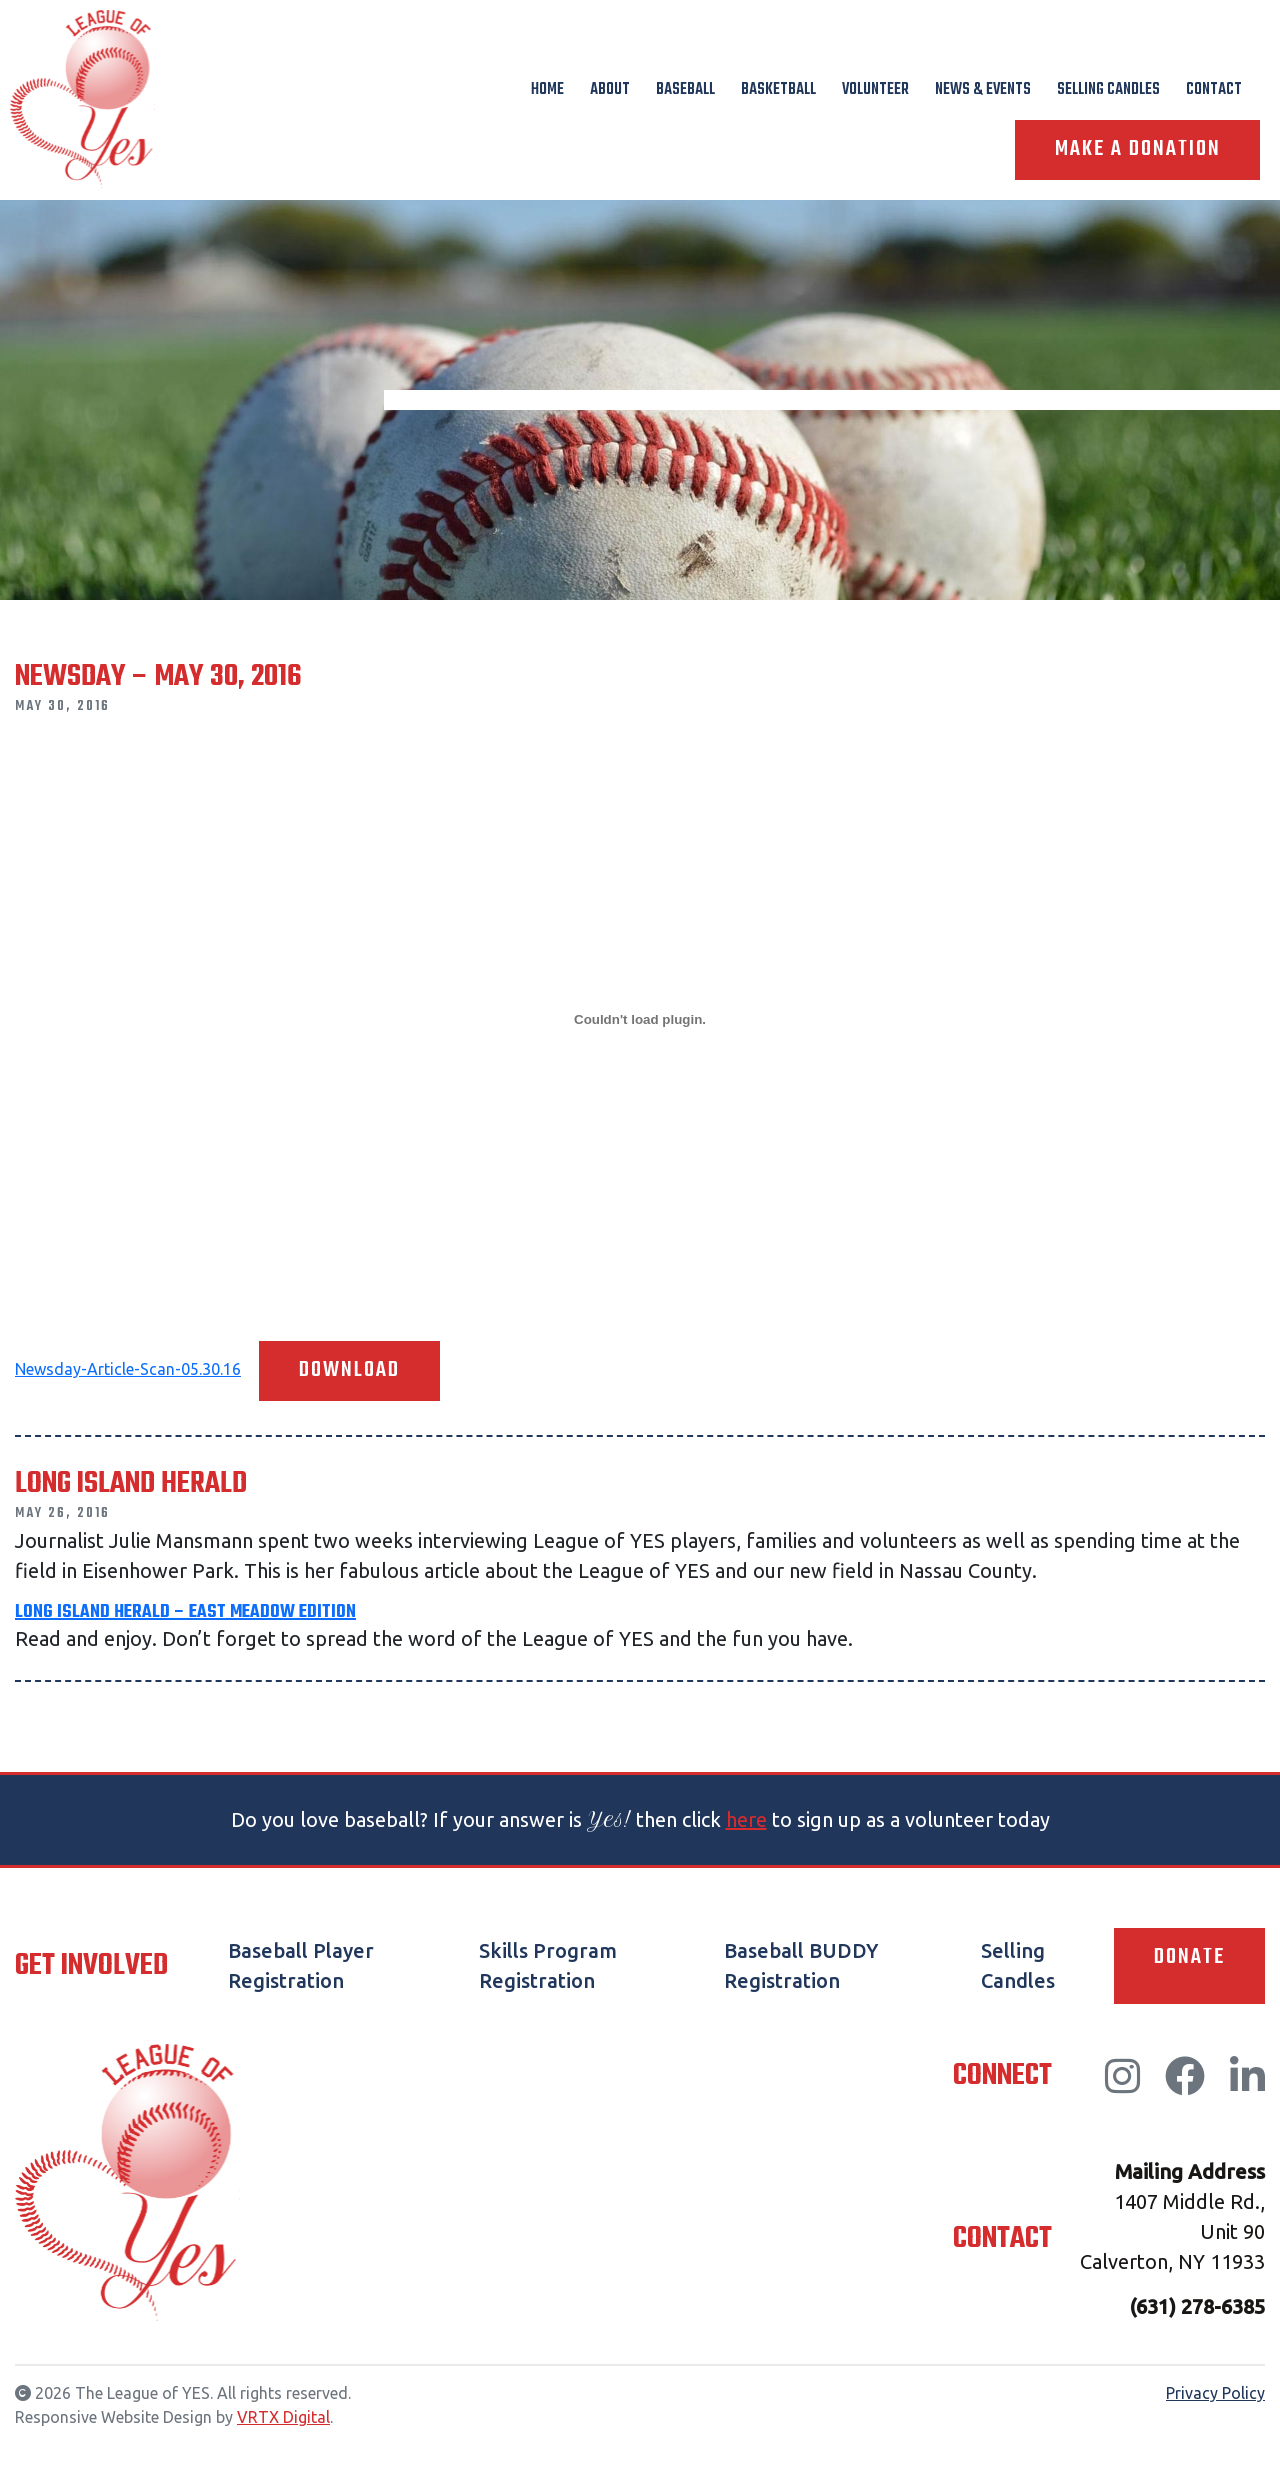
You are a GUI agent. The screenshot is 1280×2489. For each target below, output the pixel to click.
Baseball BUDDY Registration (801, 1965)
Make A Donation (1137, 150)
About (610, 90)
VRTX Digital (283, 2417)
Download (349, 1371)
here (746, 1819)
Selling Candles (1108, 90)
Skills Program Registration (548, 1965)
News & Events (983, 90)
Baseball (685, 90)
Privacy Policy (1215, 2393)
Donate (1189, 1958)
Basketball (778, 90)
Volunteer (875, 90)
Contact (1214, 90)
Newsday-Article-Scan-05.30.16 (128, 1369)
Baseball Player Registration (301, 1965)
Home (547, 90)
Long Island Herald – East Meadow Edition (185, 1612)
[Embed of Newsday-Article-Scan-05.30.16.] (640, 1019)
